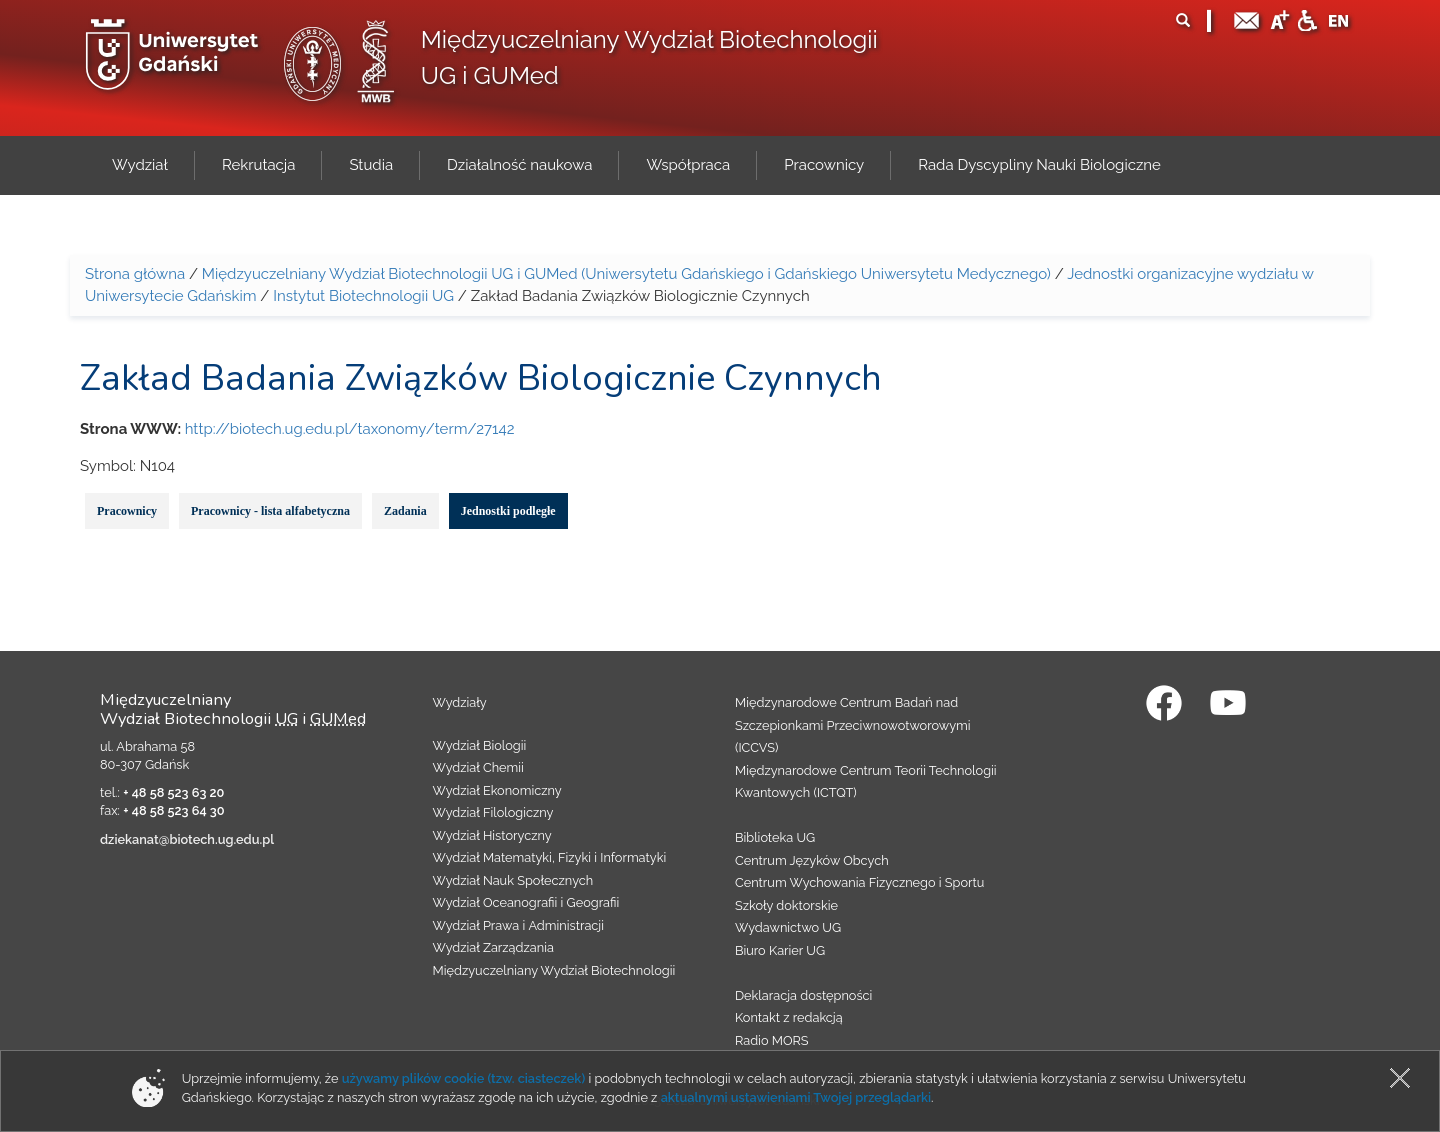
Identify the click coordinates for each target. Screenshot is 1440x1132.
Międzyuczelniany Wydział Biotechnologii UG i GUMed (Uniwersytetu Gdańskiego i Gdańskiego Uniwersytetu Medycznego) (626, 274)
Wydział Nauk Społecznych (513, 880)
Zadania (405, 511)
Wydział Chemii (478, 767)
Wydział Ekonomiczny (497, 790)
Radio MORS (772, 1040)
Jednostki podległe (508, 511)
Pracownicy (127, 511)
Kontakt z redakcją (789, 1017)
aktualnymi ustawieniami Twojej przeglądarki (796, 1097)
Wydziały (460, 702)
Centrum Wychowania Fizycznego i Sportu (859, 882)
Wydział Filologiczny (493, 812)
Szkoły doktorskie (786, 905)
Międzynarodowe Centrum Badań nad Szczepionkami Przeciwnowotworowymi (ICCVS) (853, 725)
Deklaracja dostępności (803, 995)
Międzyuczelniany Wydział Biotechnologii (554, 970)
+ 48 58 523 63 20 (173, 792)
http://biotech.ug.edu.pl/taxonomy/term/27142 (350, 429)
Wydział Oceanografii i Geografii (526, 902)
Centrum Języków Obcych (812, 860)
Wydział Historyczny (492, 835)
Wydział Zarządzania (493, 947)
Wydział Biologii (480, 745)
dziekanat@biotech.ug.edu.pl (187, 839)
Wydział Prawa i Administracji (519, 925)
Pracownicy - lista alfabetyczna (270, 511)
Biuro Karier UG (780, 950)
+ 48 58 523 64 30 (173, 810)
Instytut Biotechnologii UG (363, 296)
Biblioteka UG (775, 837)
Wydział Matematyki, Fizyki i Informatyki (550, 857)
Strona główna (135, 274)
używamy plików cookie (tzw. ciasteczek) (464, 1078)
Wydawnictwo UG (788, 927)
